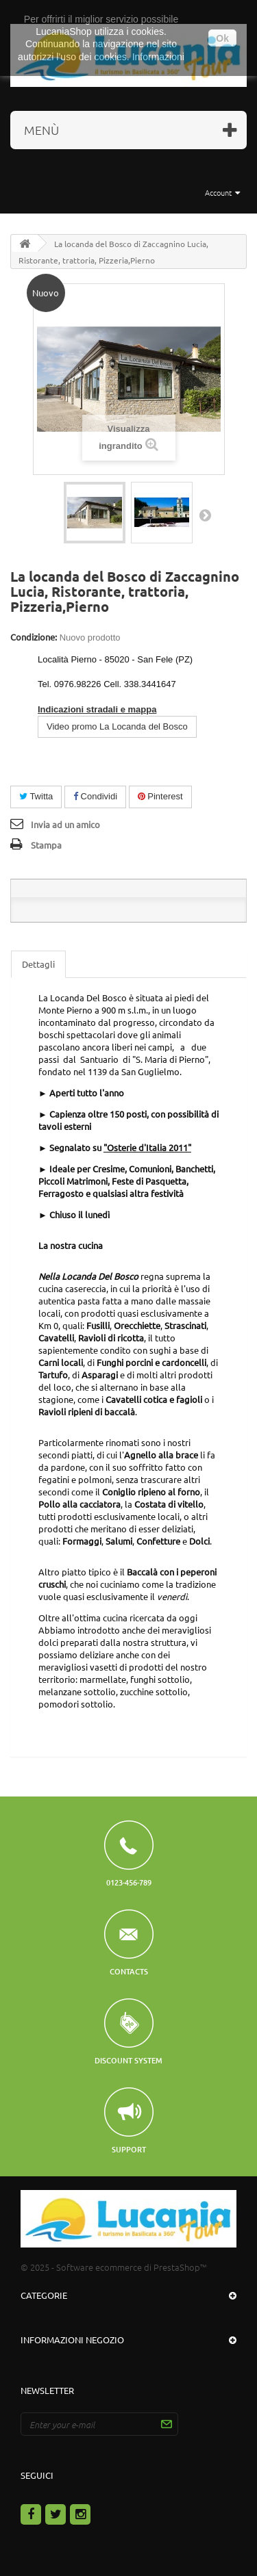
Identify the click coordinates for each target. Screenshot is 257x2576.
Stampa (46, 845)
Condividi (95, 796)
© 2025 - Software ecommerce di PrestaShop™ (113, 2267)
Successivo (205, 514)
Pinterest (160, 796)
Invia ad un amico (65, 824)
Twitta (36, 796)
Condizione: (33, 637)
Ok (222, 38)
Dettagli (38, 964)
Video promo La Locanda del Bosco (117, 726)
